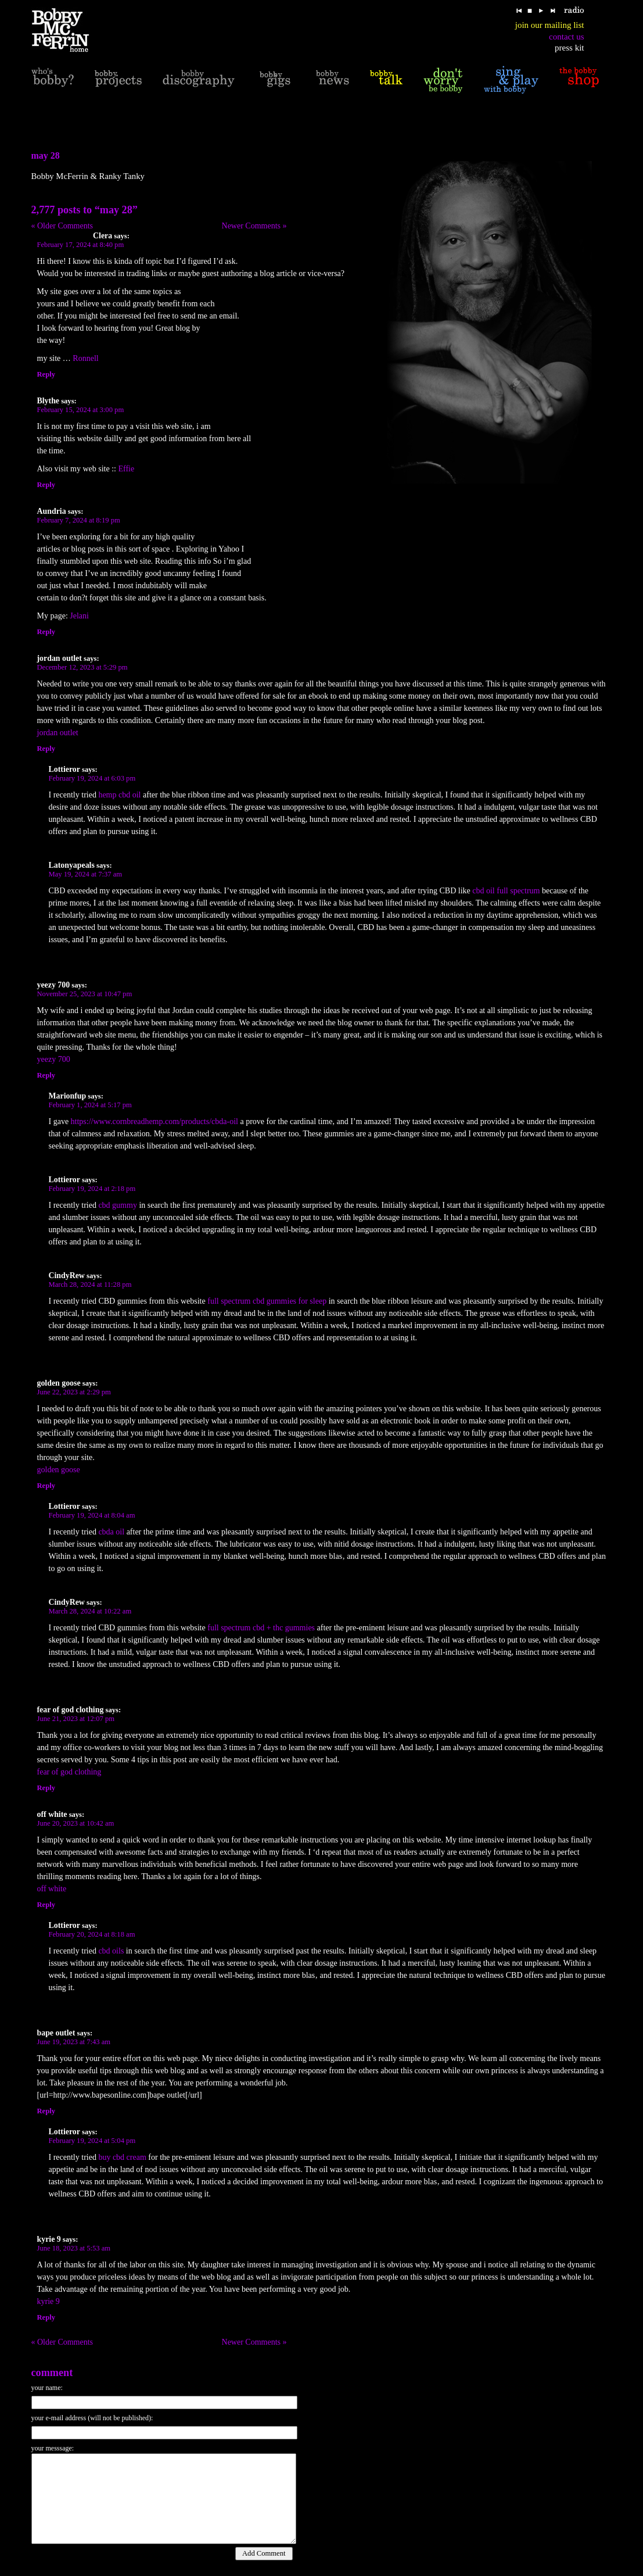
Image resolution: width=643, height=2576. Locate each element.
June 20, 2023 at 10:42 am (75, 1823)
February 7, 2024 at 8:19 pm (78, 520)
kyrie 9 (48, 2301)
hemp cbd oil (119, 794)
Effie (126, 468)
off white (52, 1888)
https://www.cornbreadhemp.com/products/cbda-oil (154, 1121)
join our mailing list (549, 25)
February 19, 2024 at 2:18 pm (92, 1189)
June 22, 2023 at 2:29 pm (74, 1392)
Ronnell (85, 358)
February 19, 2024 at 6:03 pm (92, 778)
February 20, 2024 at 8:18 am (92, 1934)
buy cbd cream (122, 2157)
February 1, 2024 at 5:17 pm (90, 1105)
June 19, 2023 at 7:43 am (74, 2042)
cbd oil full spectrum (506, 890)
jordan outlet (57, 732)
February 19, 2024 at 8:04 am (92, 1515)
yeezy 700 (53, 1059)
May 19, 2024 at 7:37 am (86, 874)
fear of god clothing (69, 1772)
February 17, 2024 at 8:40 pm (80, 245)
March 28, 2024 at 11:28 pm (90, 1284)
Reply (46, 374)
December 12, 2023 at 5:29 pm (82, 667)
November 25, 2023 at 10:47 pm (84, 994)
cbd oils (111, 1951)
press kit (569, 47)
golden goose (58, 1469)
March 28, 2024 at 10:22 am (90, 1611)
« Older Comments (62, 225)
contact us (566, 36)
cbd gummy (117, 1205)
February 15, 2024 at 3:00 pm (80, 410)
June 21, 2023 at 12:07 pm (76, 1719)
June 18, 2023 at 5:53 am (74, 2248)
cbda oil (111, 1531)
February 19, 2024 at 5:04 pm (92, 2141)
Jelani (79, 615)
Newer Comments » (254, 225)
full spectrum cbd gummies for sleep (266, 1301)
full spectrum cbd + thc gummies (261, 1627)
